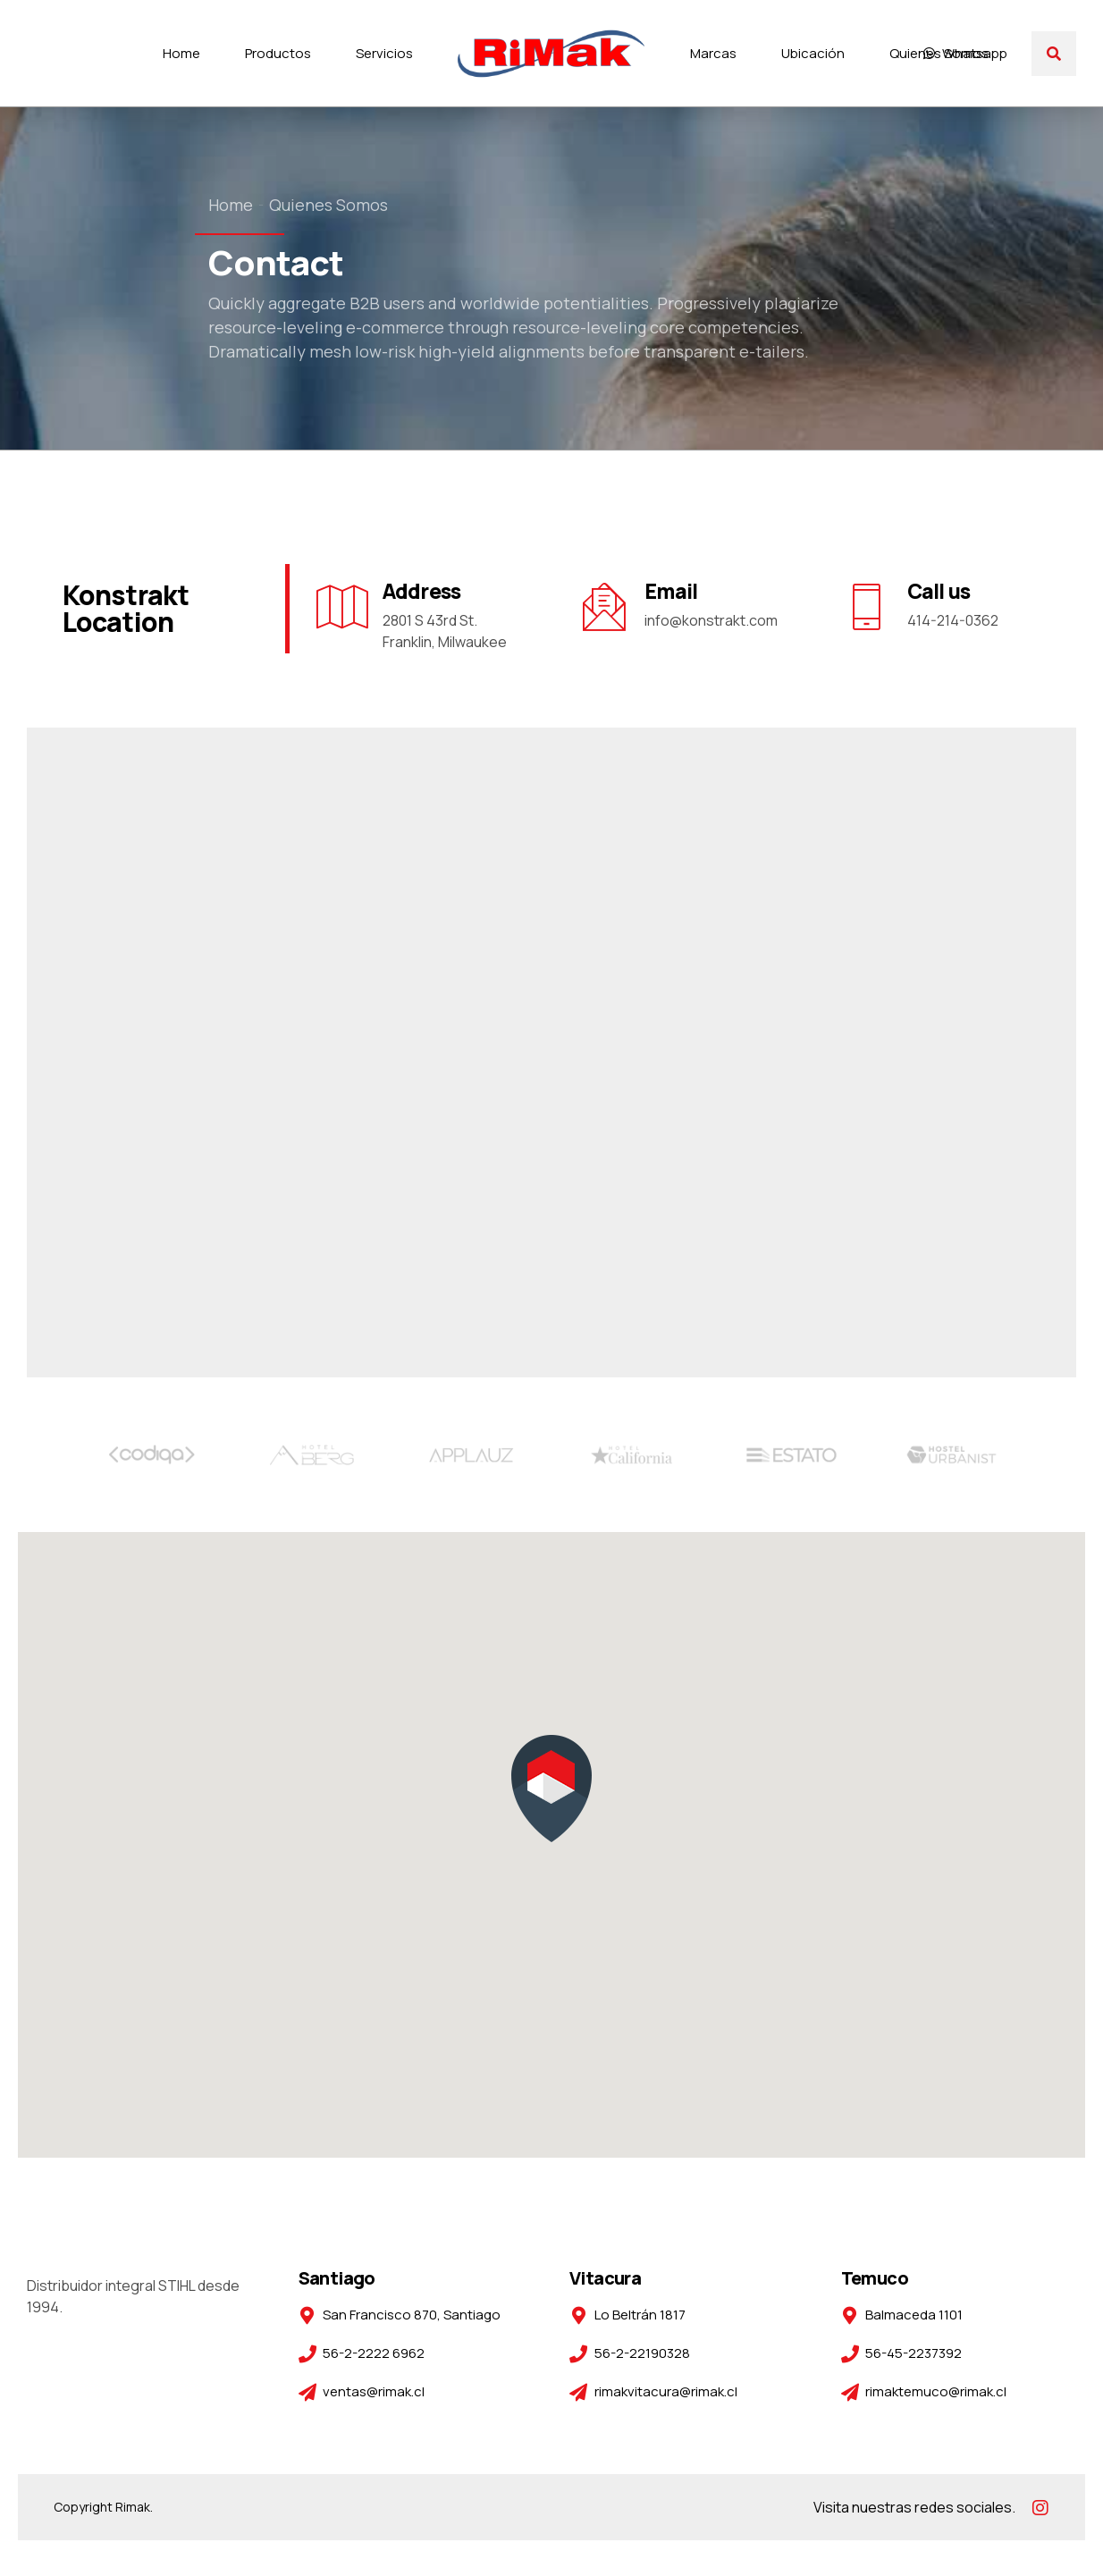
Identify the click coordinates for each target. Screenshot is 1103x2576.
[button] (551, 1790)
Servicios (384, 53)
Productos (278, 53)
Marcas (713, 53)
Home (181, 53)
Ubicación (813, 53)
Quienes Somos (939, 53)
